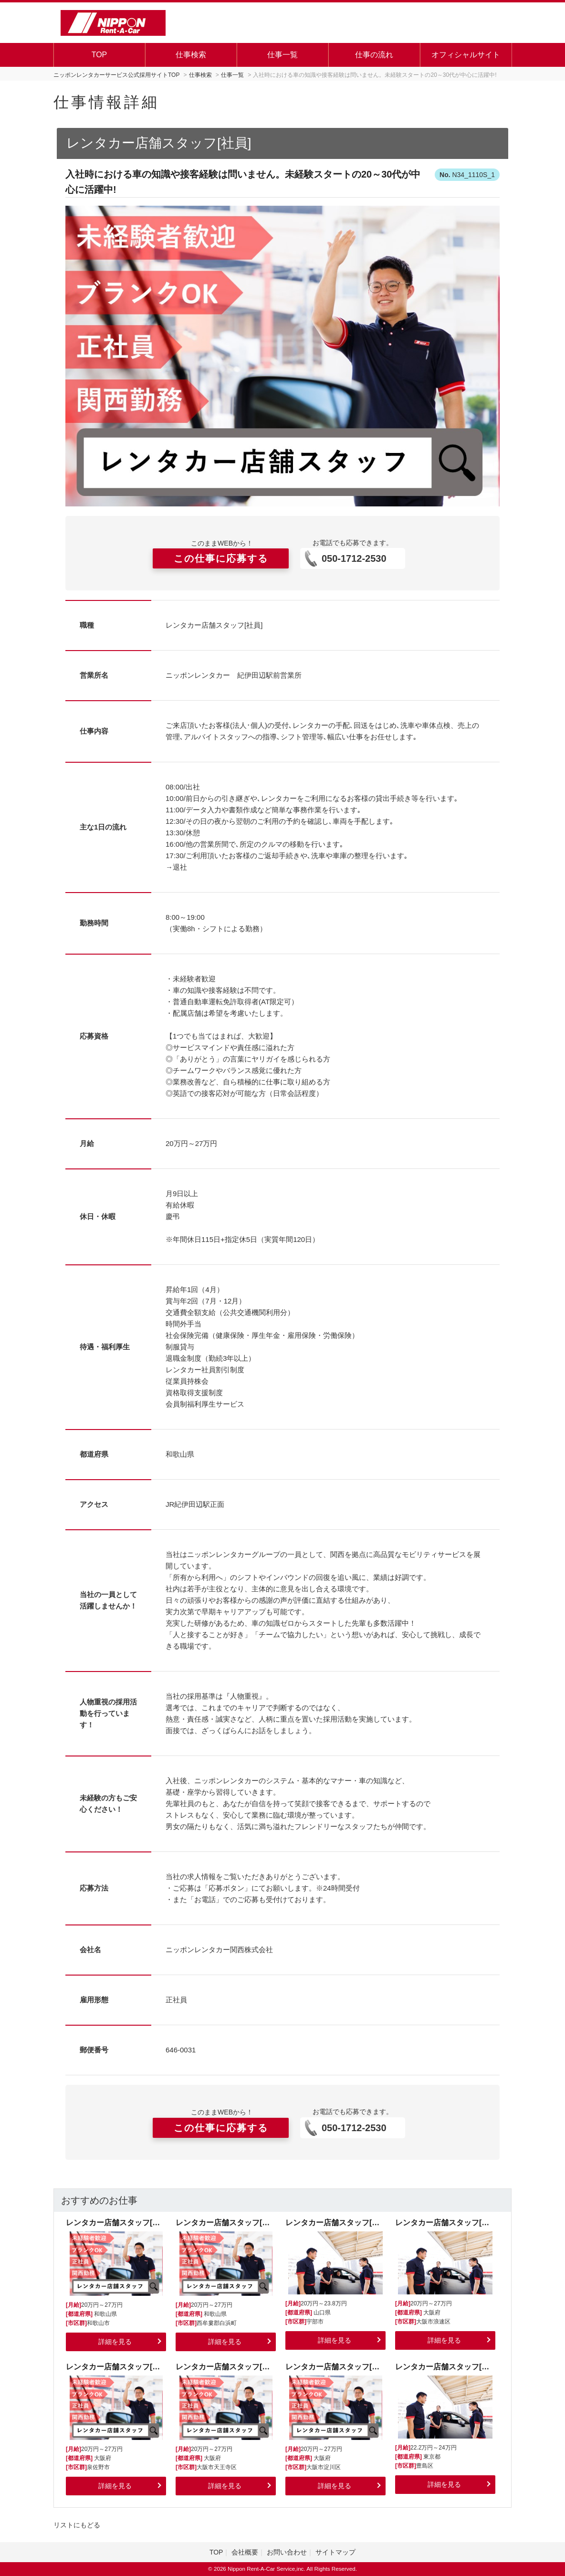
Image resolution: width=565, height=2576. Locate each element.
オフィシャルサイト (465, 55)
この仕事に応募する (221, 558)
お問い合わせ (287, 2552)
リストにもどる (76, 2525)
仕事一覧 (282, 55)
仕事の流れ (374, 55)
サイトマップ (335, 2552)
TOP (99, 55)
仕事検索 (191, 55)
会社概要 (244, 2552)
